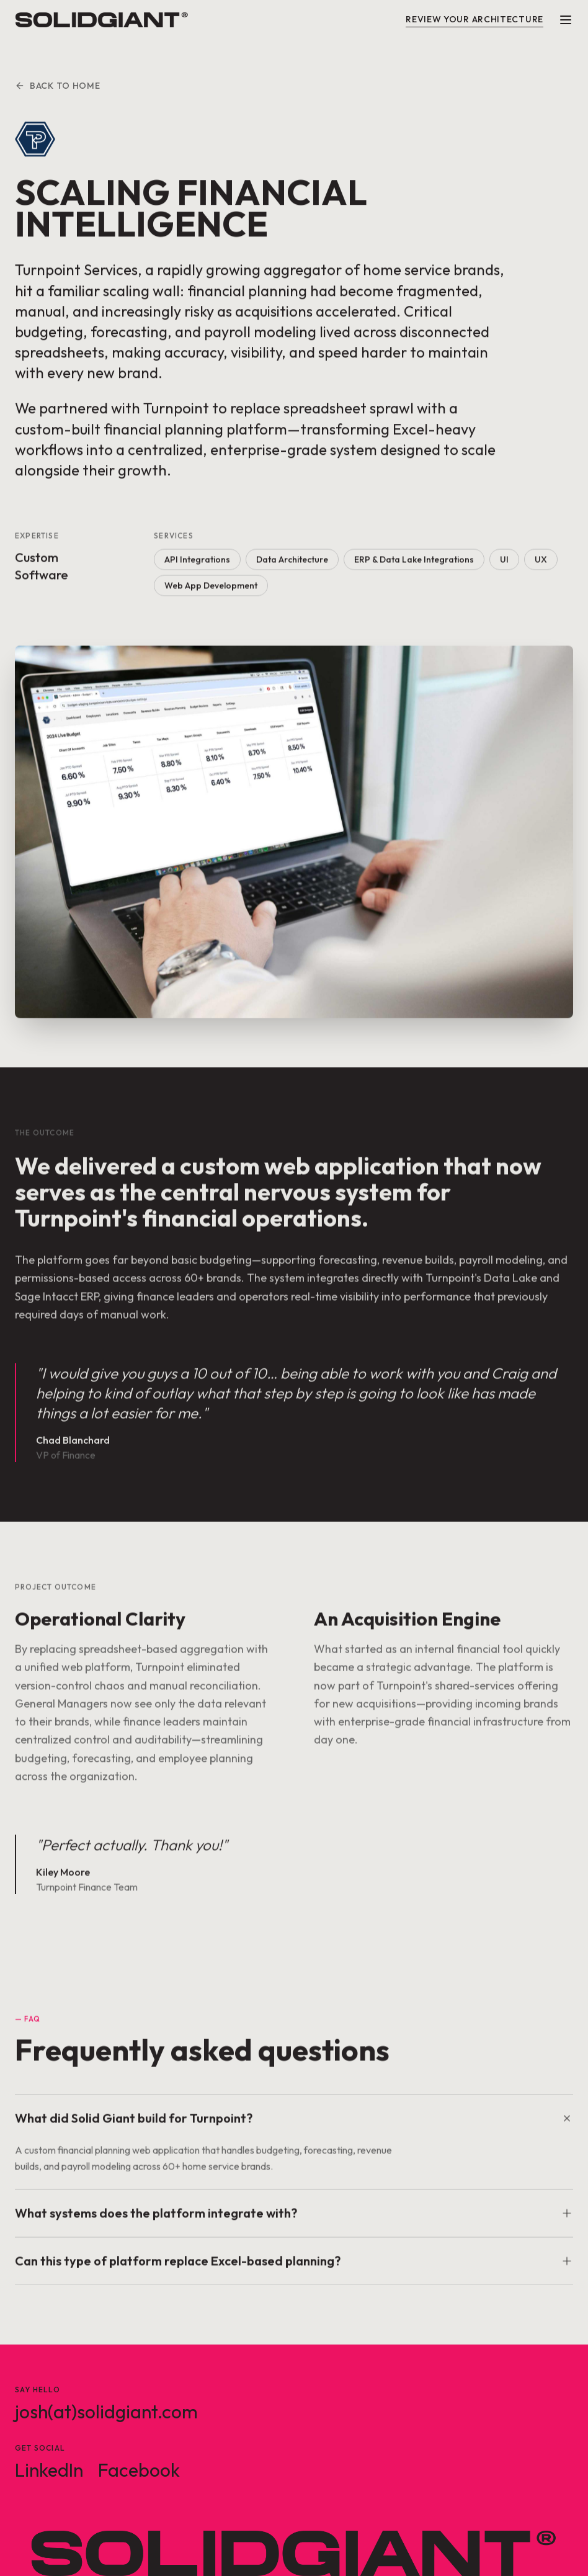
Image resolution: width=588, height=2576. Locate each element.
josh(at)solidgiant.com (106, 2411)
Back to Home (57, 85)
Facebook (139, 2470)
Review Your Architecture (474, 19)
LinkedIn (49, 2470)
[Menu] (565, 19)
